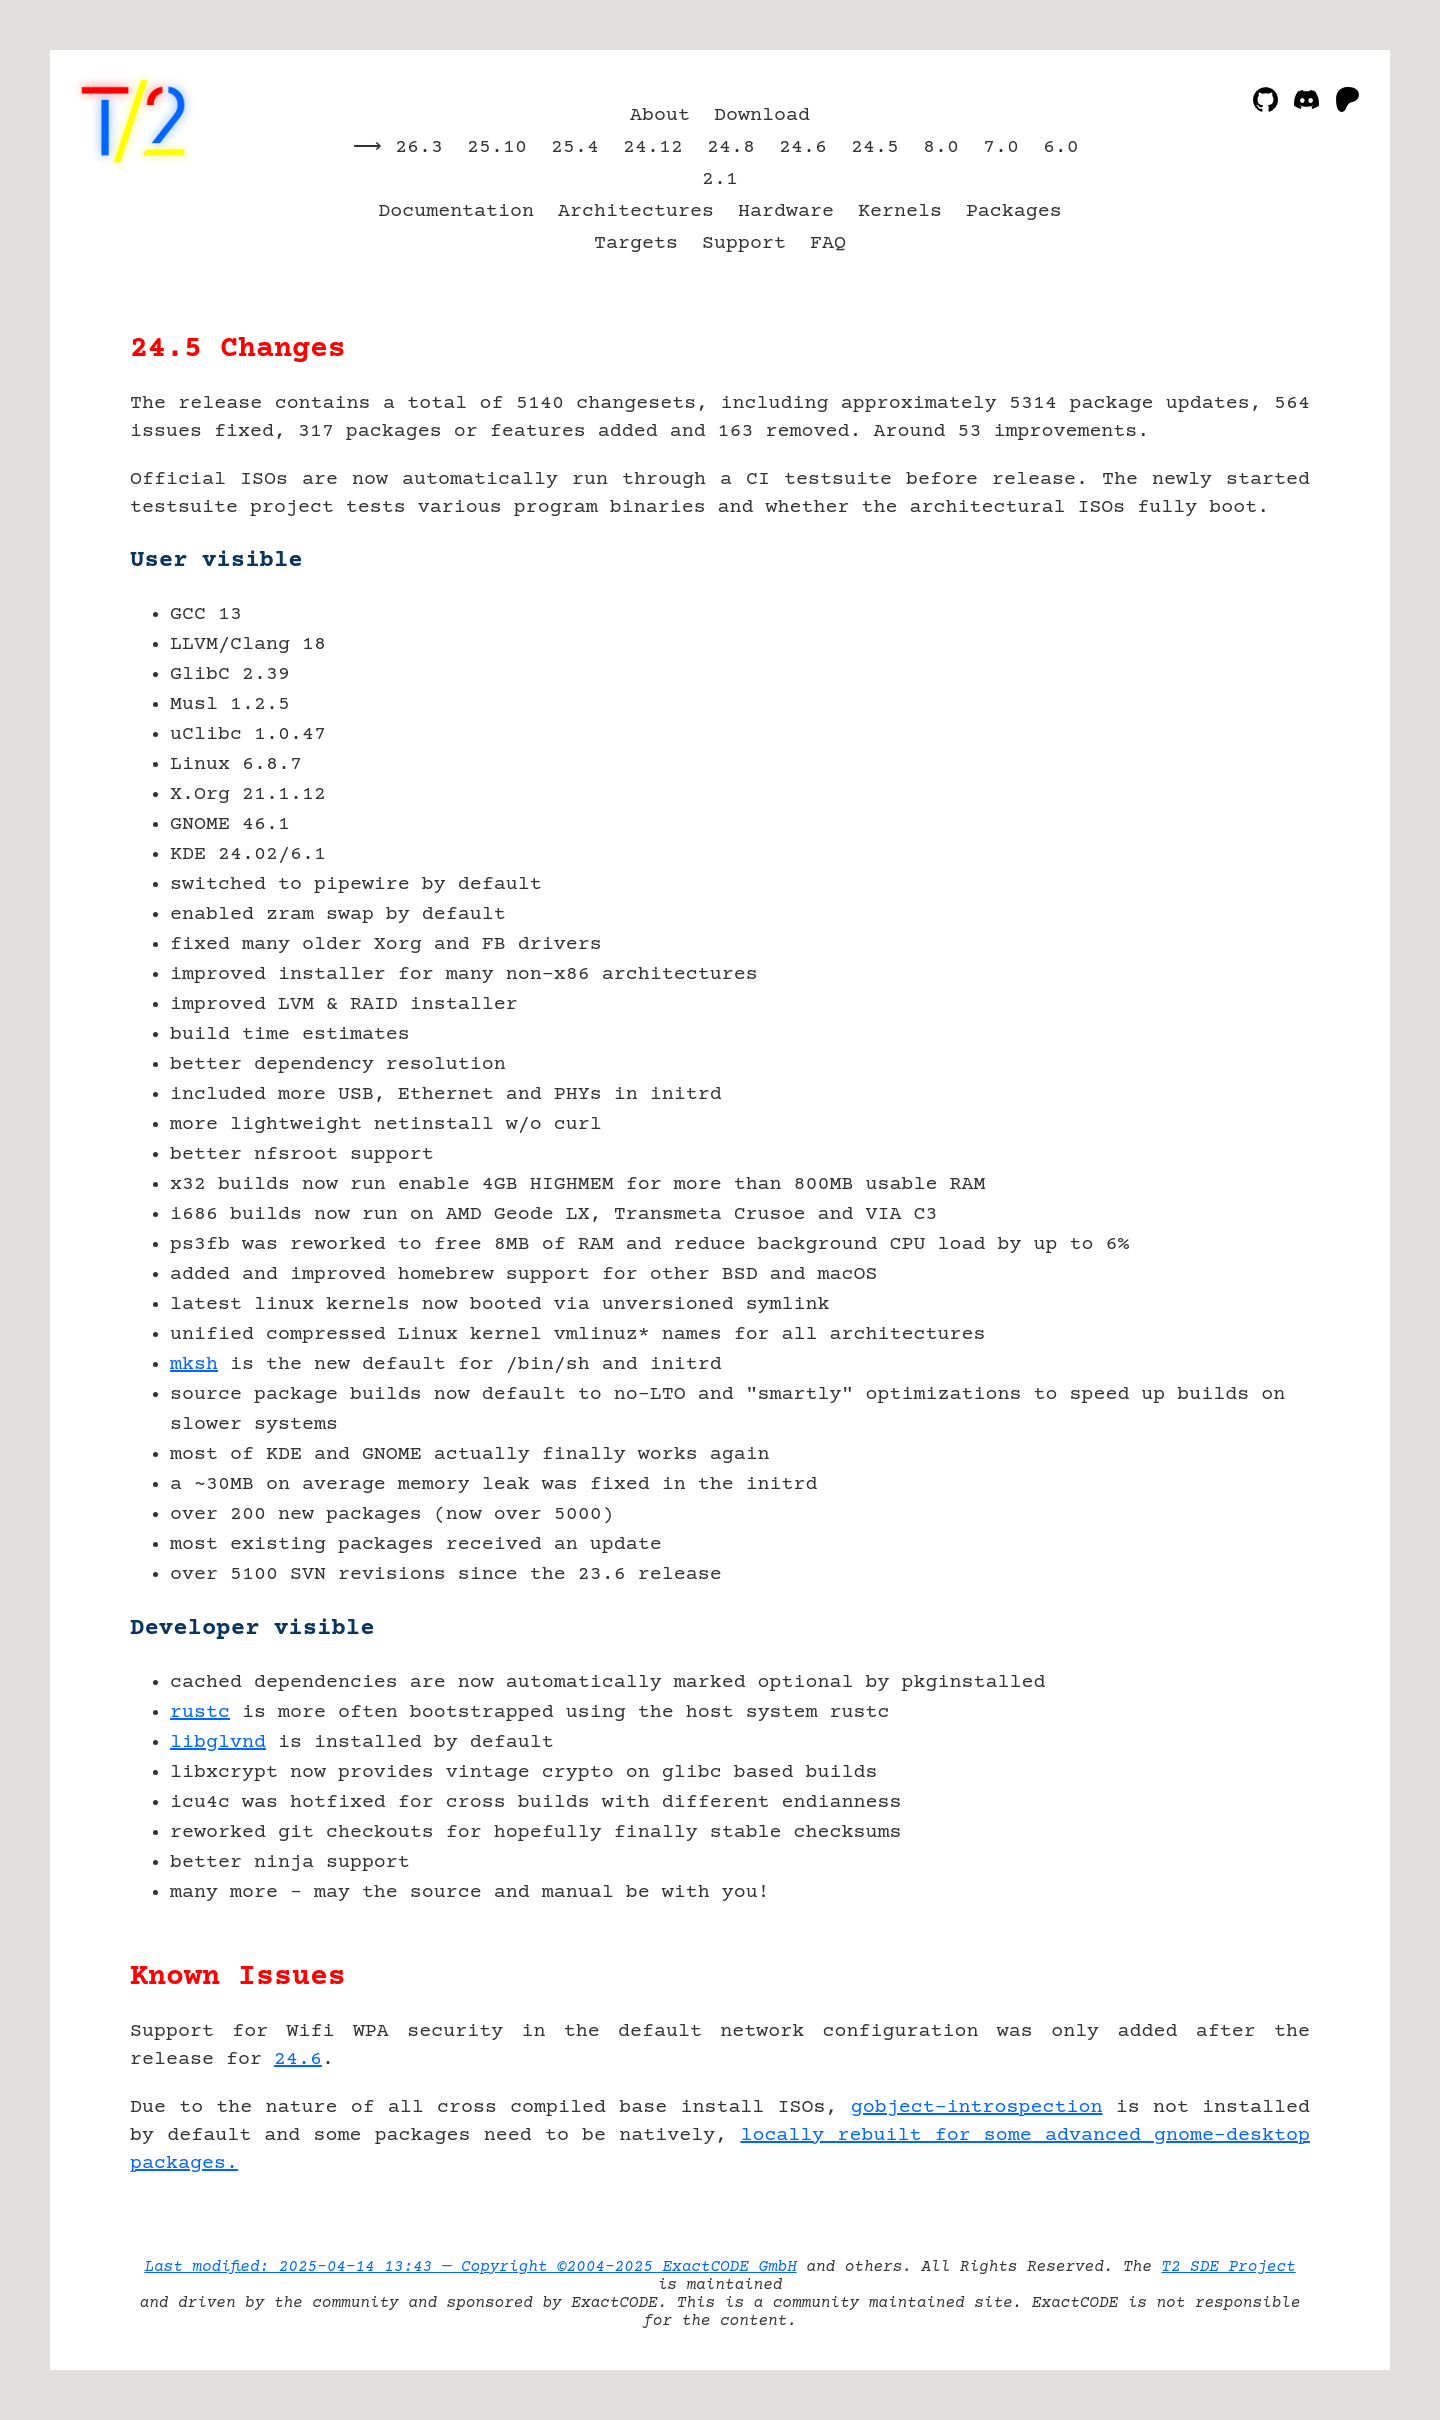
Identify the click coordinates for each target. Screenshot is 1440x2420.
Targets (636, 243)
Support (744, 243)
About (660, 115)
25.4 (575, 147)
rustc (200, 1712)
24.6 (803, 147)
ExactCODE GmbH (729, 2267)
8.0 (941, 147)
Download (762, 115)
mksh (194, 1364)
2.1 (720, 179)
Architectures (636, 211)
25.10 (497, 147)
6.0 (1061, 147)
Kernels (900, 211)
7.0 (1001, 147)
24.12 (653, 147)
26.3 (419, 147)
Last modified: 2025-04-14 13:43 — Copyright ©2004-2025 (403, 2267)
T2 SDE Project (1228, 2267)
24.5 (875, 147)
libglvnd (218, 1742)
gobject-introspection (977, 2107)
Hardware (786, 211)
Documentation (456, 211)
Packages (1014, 211)
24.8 (731, 147)
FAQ (828, 243)
